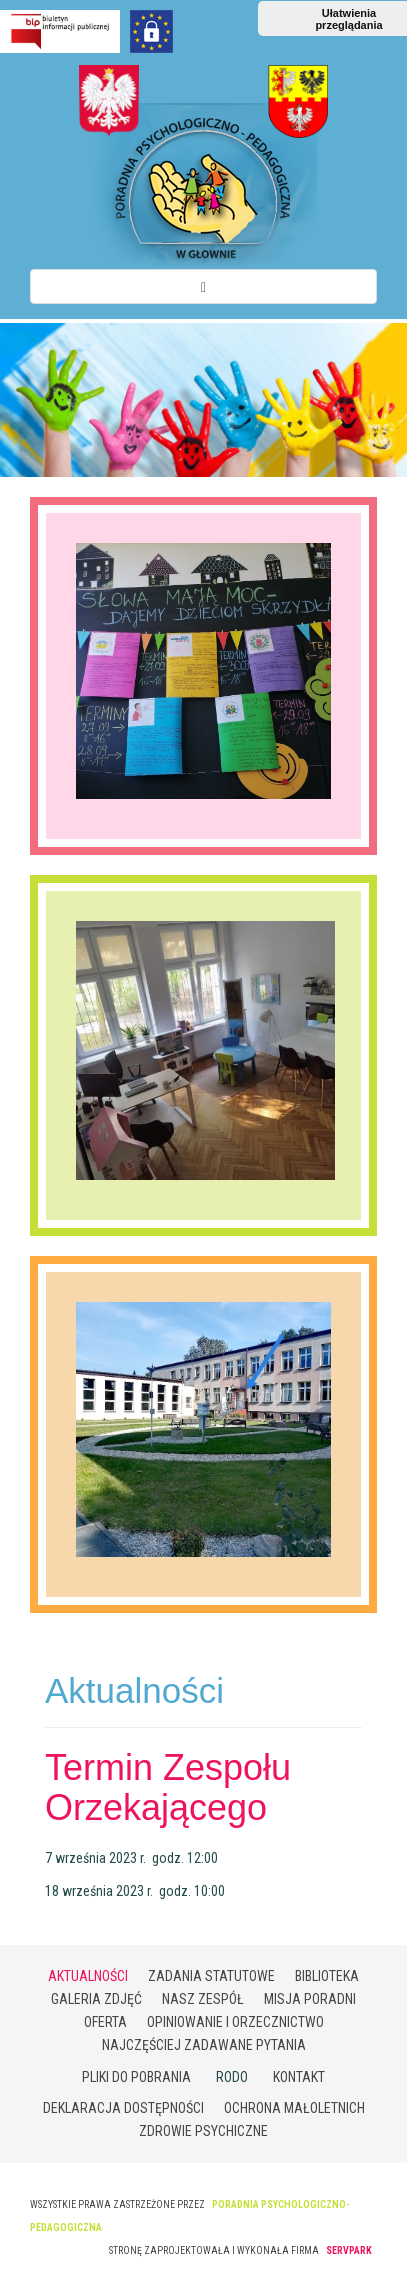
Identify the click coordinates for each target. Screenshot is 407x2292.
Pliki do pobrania (136, 2077)
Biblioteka (327, 1976)
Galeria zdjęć (96, 1999)
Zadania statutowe (211, 1976)
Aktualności (88, 1976)
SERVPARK (349, 2250)
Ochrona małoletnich (294, 2108)
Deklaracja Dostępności (123, 2108)
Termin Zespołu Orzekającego (168, 1787)
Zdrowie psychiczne (203, 2131)
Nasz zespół (203, 1999)
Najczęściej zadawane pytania (204, 2045)
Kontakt (299, 2077)
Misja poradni (310, 1999)
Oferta (105, 2022)
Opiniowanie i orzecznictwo (235, 2022)
